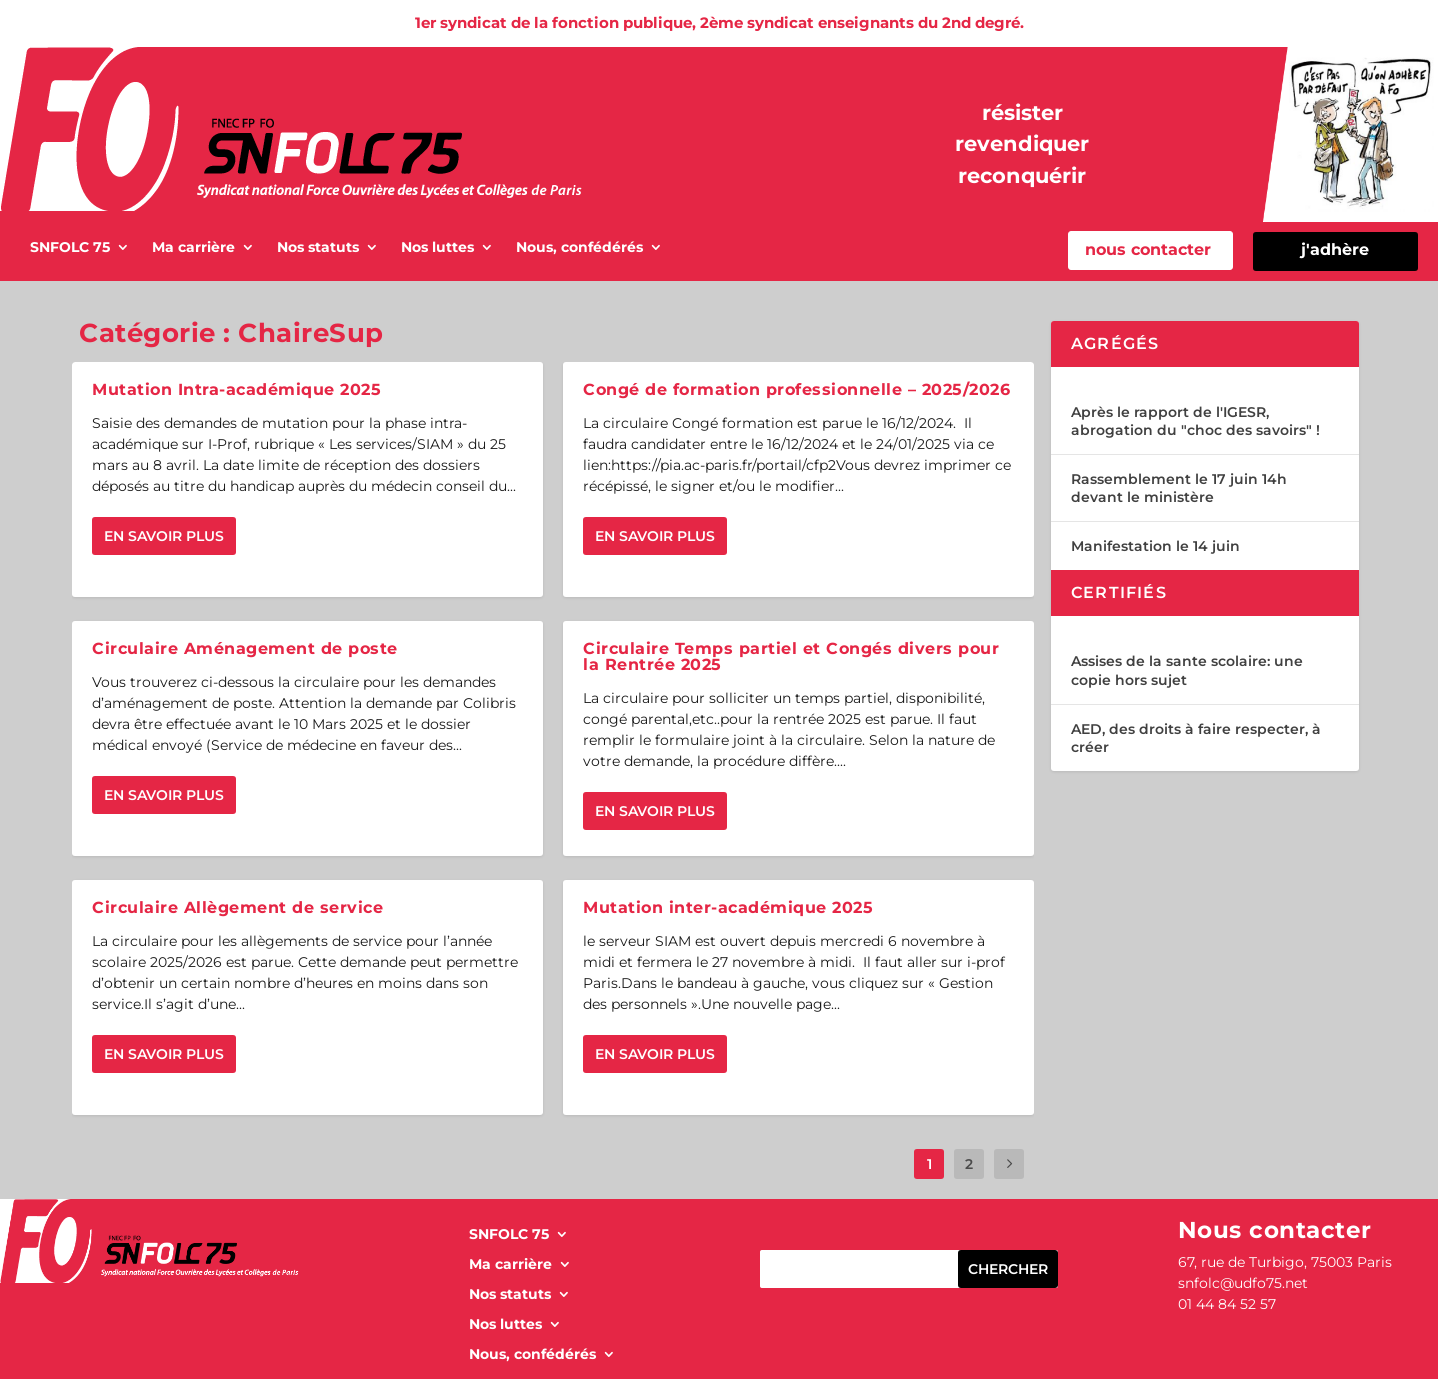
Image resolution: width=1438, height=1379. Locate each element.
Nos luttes (437, 248)
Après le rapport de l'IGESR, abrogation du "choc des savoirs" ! (1195, 421)
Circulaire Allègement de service (237, 907)
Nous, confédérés (579, 248)
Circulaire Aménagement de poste (245, 648)
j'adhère (1335, 249)
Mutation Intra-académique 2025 (236, 389)
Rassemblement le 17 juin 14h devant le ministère (1179, 488)
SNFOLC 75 (70, 248)
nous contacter (1148, 249)
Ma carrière (193, 248)
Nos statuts (318, 248)
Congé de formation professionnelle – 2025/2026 (796, 389)
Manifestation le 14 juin (1155, 546)
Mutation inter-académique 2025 (728, 907)
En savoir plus (164, 536)
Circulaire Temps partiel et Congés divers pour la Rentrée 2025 (791, 656)
